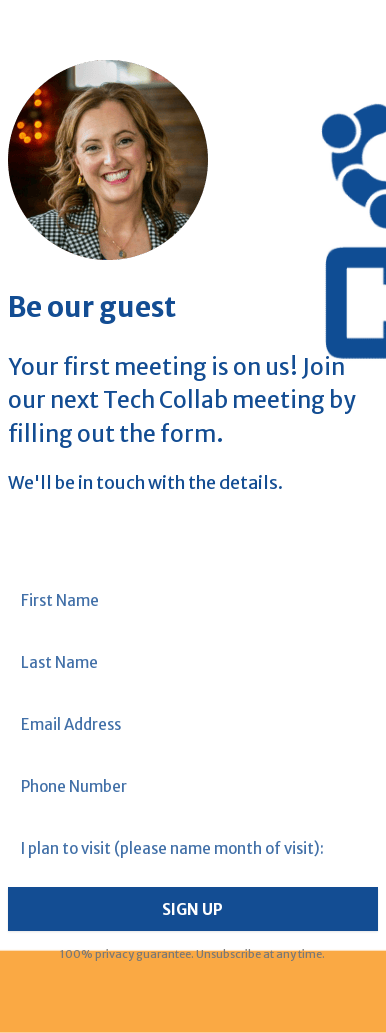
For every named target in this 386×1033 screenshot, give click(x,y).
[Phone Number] (193, 786)
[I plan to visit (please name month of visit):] (193, 848)
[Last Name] (193, 662)
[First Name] (193, 600)
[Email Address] (193, 724)
